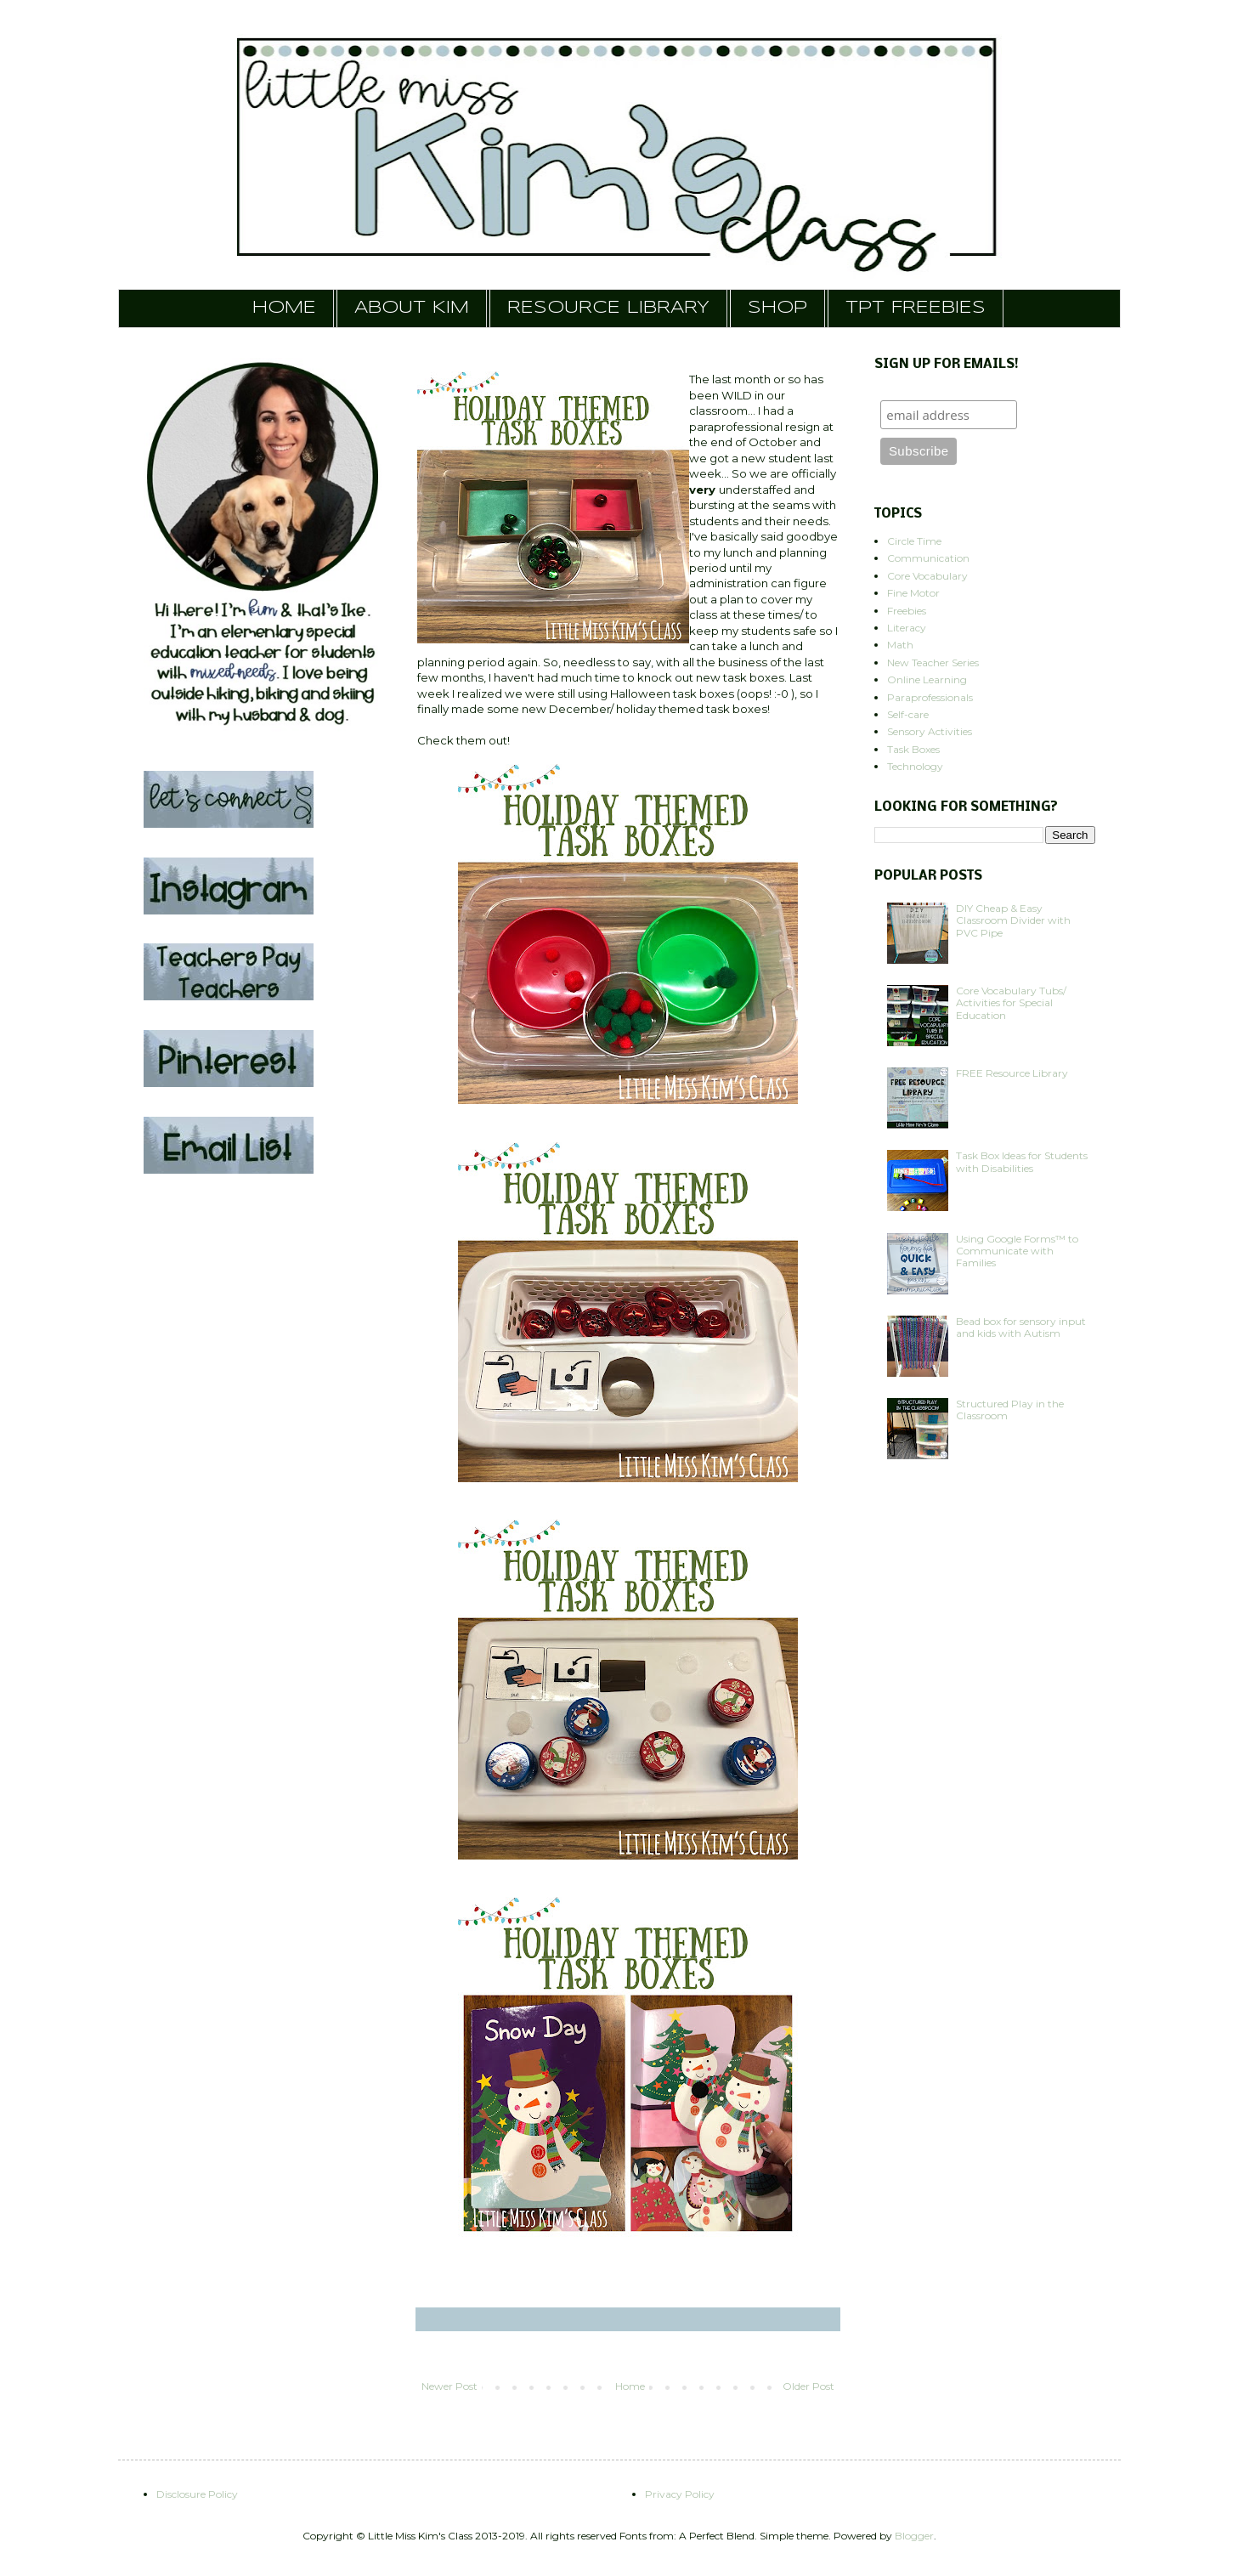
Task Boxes (913, 749)
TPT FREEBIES (915, 308)
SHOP (777, 308)
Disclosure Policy (197, 2494)
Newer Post (449, 2386)
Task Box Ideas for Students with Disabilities (1022, 1161)
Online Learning (927, 679)
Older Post (808, 2386)
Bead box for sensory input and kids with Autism (1021, 1327)
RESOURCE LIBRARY (608, 308)
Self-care (908, 714)
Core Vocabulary (927, 575)
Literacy (906, 627)
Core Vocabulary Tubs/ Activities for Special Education (1011, 1003)
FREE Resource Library (1012, 1073)
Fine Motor (913, 592)
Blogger (914, 2535)
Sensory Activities (929, 731)
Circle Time (914, 541)
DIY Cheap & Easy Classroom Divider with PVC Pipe (1013, 920)
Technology (915, 766)
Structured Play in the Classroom (1010, 1409)
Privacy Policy (680, 2494)
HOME (284, 308)
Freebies (906, 610)
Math (900, 644)
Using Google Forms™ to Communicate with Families (1017, 1251)
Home (630, 2386)
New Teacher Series (933, 662)
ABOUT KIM (411, 308)
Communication (928, 558)
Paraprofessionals (930, 697)
